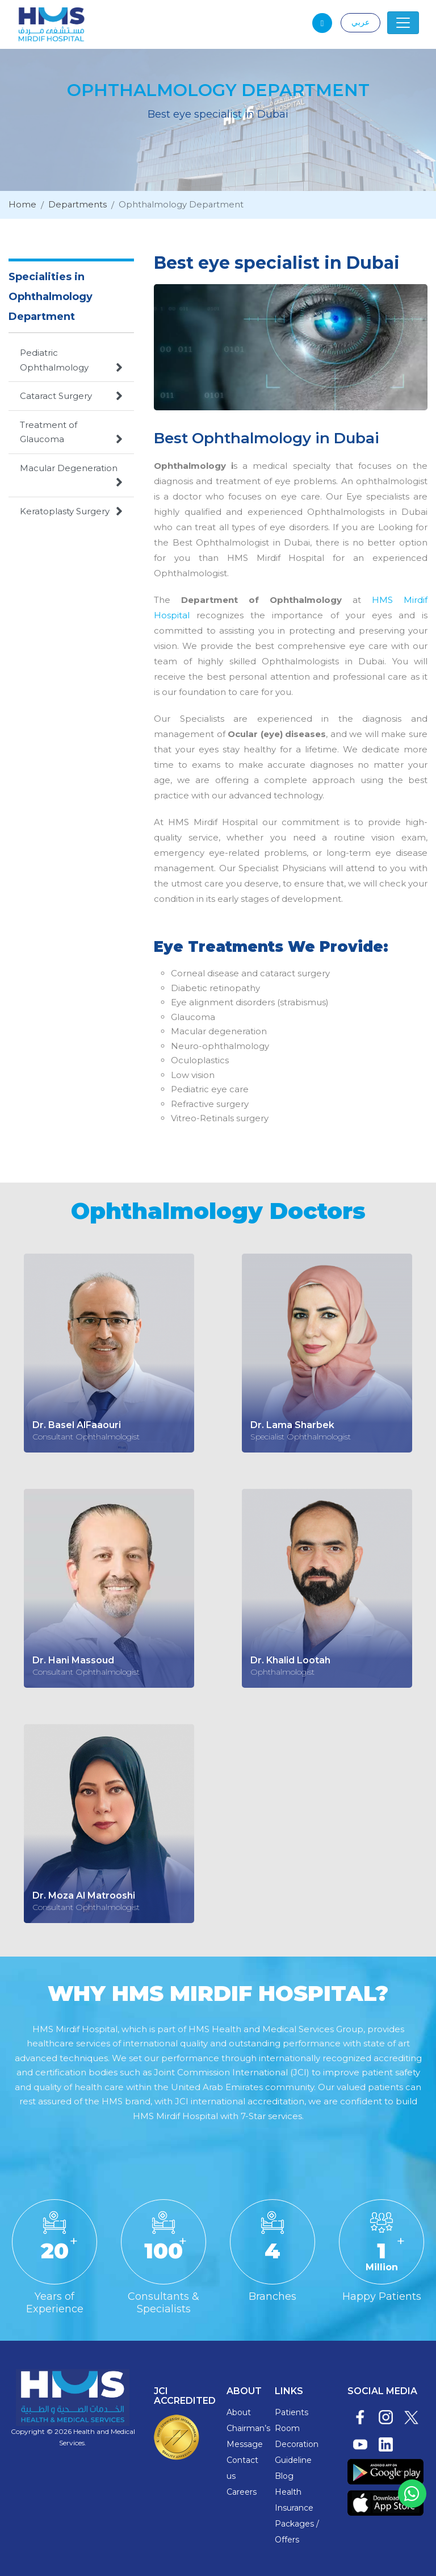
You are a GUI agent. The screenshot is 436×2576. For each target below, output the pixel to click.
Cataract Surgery (71, 396)
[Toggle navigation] (403, 22)
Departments (77, 204)
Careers (242, 2492)
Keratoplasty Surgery (71, 511)
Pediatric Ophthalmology (71, 360)
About (239, 2412)
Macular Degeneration (71, 476)
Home (22, 204)
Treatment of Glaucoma (71, 433)
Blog (284, 2476)
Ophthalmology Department (182, 204)
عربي (360, 22)
